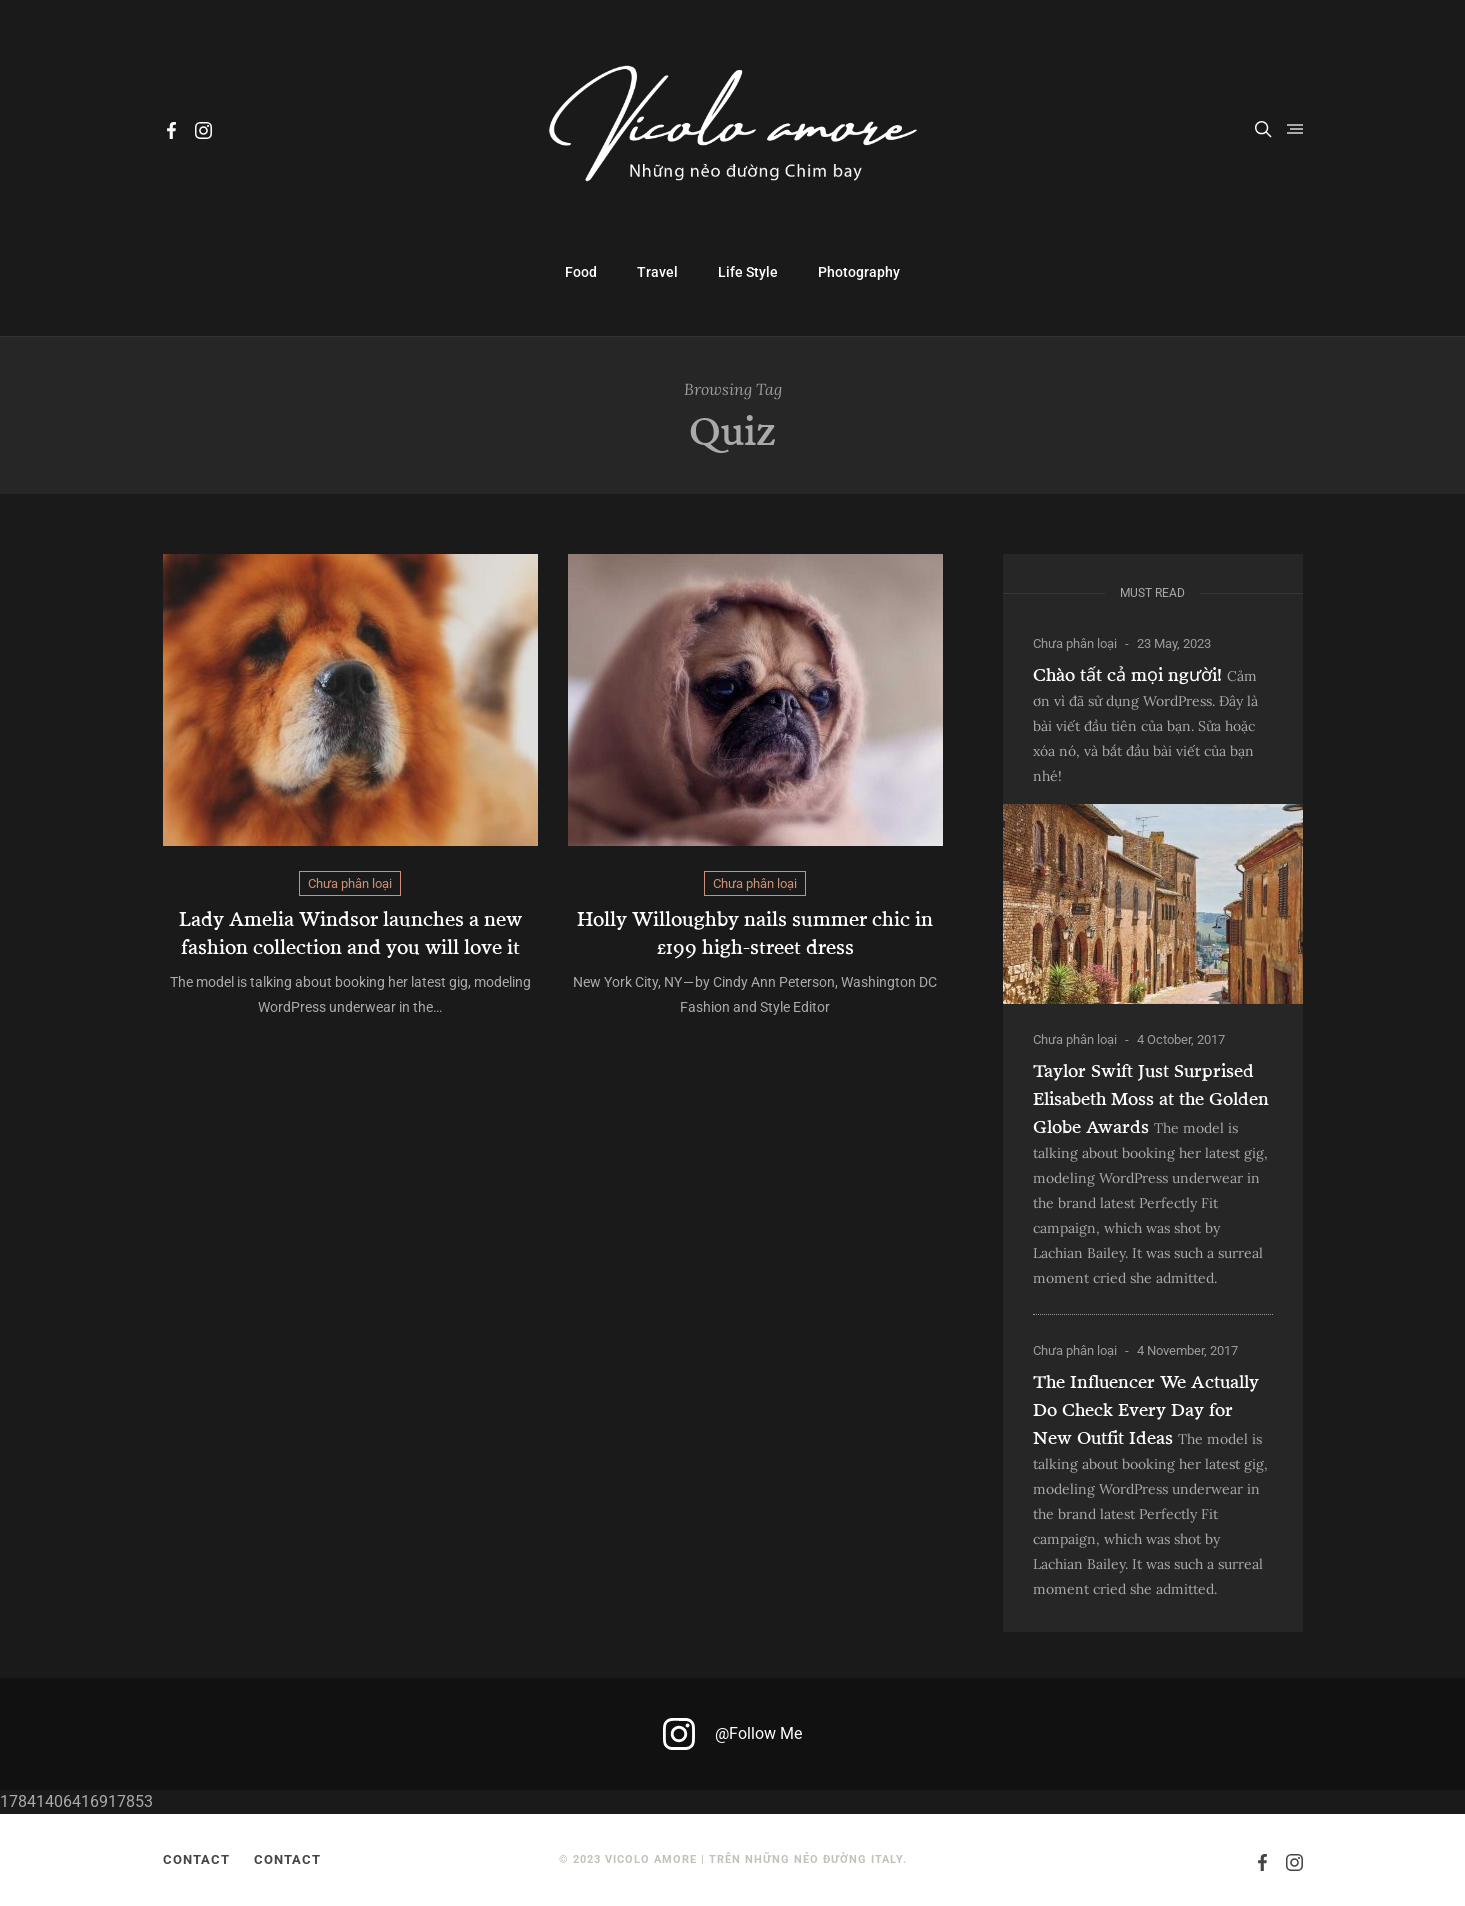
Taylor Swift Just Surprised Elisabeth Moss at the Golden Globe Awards (1151, 1098)
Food (581, 272)
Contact (196, 1859)
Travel (657, 272)
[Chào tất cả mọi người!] (1153, 904)
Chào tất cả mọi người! (1127, 674)
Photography (859, 272)
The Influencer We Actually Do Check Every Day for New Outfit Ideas (1146, 1409)
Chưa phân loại (350, 883)
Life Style (748, 272)
